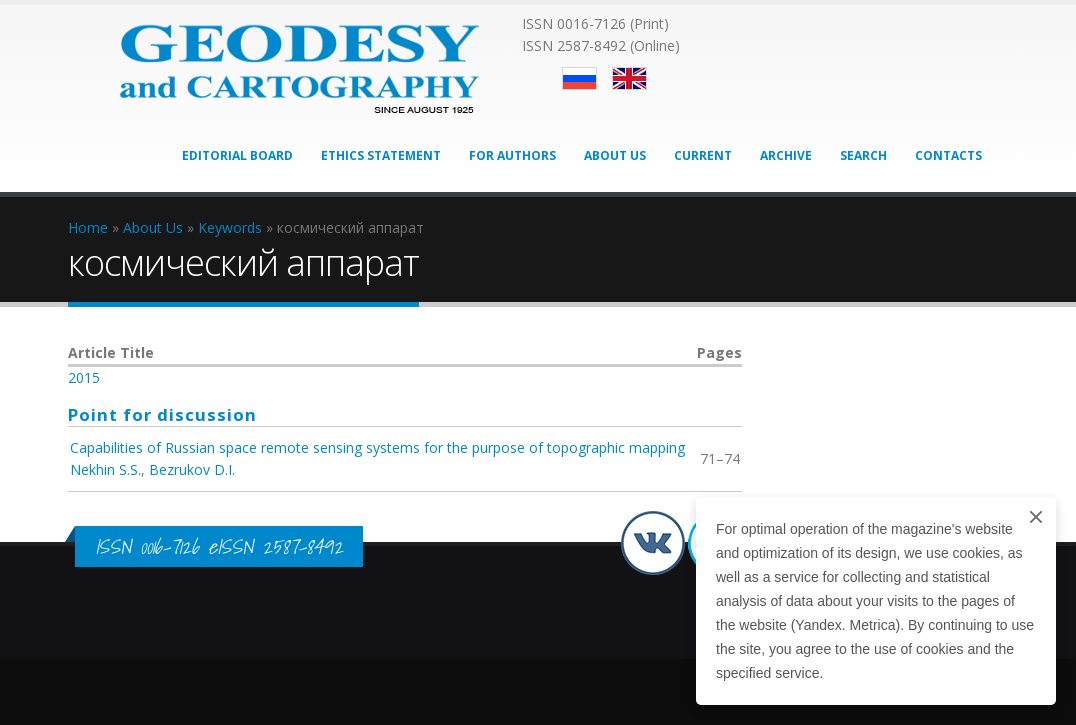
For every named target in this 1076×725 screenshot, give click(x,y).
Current (703, 155)
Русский (579, 78)
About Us (615, 155)
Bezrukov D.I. (192, 469)
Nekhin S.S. (105, 469)
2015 (84, 377)
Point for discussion (162, 414)
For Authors (512, 155)
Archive (786, 155)
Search (863, 155)
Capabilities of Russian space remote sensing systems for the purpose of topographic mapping (377, 447)
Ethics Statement (381, 155)
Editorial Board (237, 155)
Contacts (948, 155)
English (629, 78)
